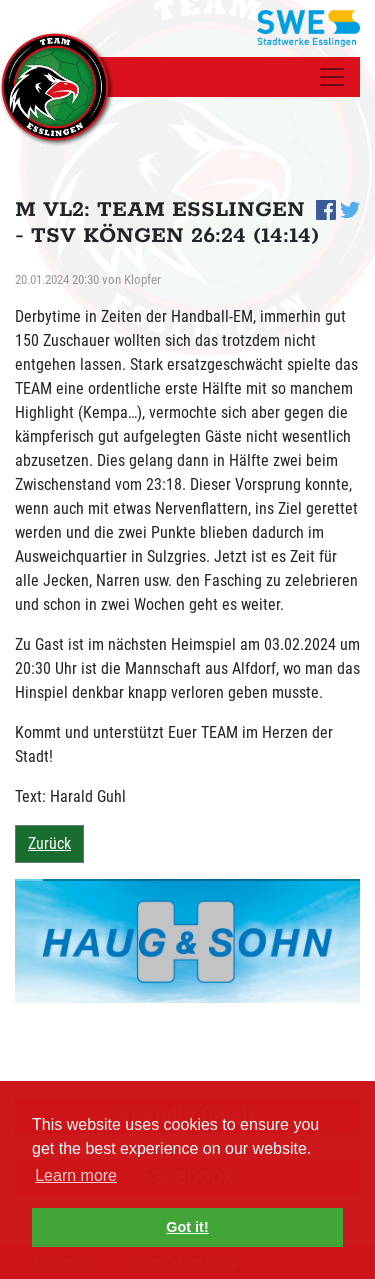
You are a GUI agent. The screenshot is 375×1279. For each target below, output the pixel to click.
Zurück (49, 843)
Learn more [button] (76, 1175)
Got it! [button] (187, 1227)
